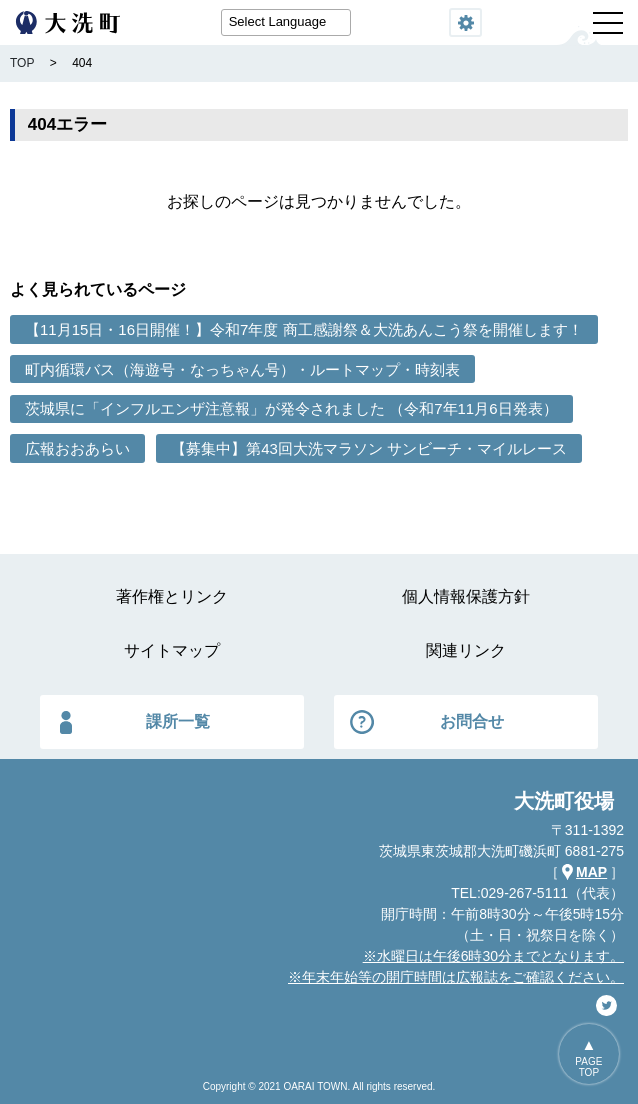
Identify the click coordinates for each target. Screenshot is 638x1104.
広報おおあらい (77, 448)
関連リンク (466, 650)
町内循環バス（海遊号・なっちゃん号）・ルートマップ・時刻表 (242, 369)
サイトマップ (172, 650)
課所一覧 (178, 721)
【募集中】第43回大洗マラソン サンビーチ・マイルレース (369, 448)
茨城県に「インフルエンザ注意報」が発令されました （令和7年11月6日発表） (291, 408)
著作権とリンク (172, 596)
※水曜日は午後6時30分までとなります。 (493, 956)
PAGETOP (588, 1067)
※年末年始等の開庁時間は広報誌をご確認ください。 (456, 977)
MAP (591, 872)
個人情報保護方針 (466, 596)
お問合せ (472, 721)
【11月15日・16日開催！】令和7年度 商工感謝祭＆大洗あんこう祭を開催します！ (304, 329)
